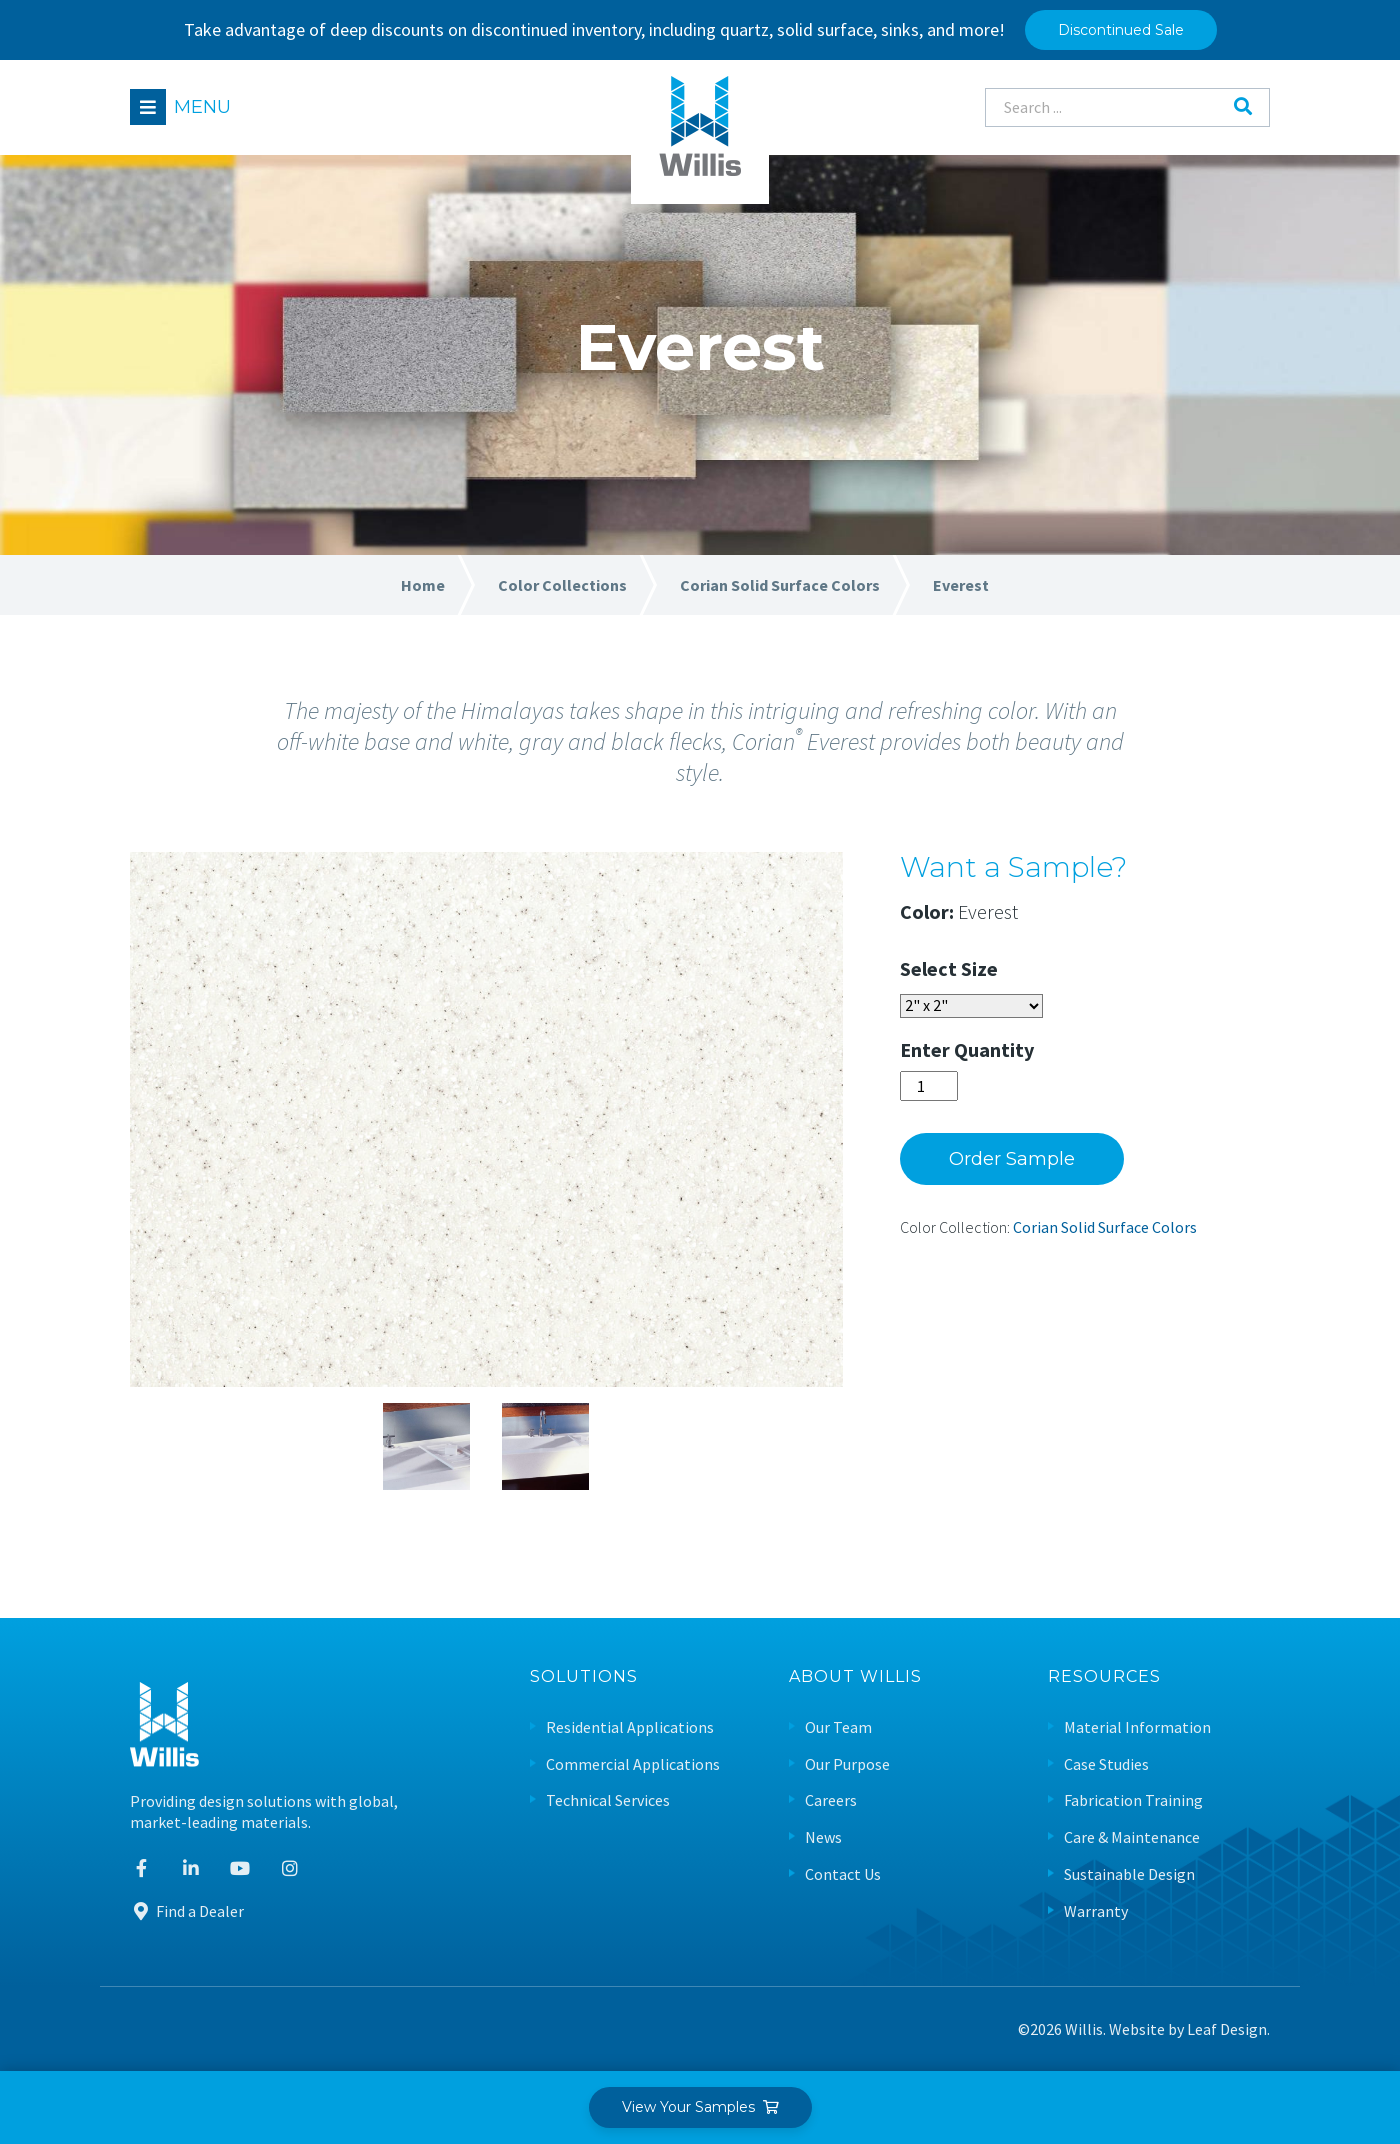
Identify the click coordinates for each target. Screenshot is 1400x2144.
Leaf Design (1227, 2029)
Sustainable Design (1129, 1874)
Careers (831, 1800)
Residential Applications (630, 1727)
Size (979, 968)
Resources (1104, 1677)
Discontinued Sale (1121, 30)
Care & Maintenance (1132, 1837)
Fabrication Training (1133, 1800)
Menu (202, 107)
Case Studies (1106, 1764)
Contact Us (843, 1874)
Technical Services (608, 1800)
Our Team (838, 1727)
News (823, 1837)
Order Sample (1012, 1159)
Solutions (584, 1677)
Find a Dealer (187, 1911)
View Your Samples (700, 2107)
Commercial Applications (633, 1764)
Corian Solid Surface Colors (1105, 1227)
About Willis (855, 1677)
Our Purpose (847, 1764)
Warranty (1096, 1911)
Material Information (1137, 1727)
